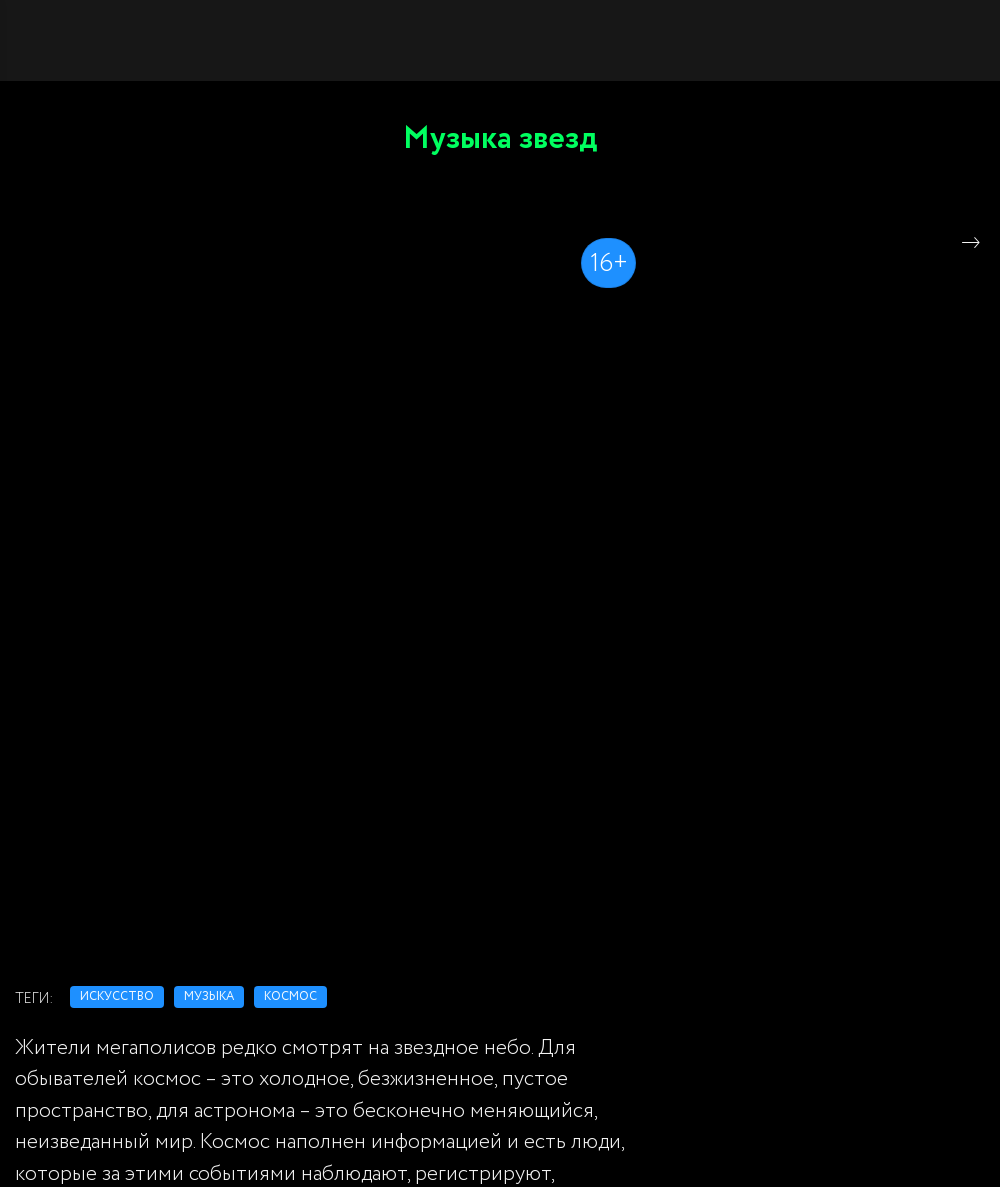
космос (290, 996)
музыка (209, 996)
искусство (117, 996)
